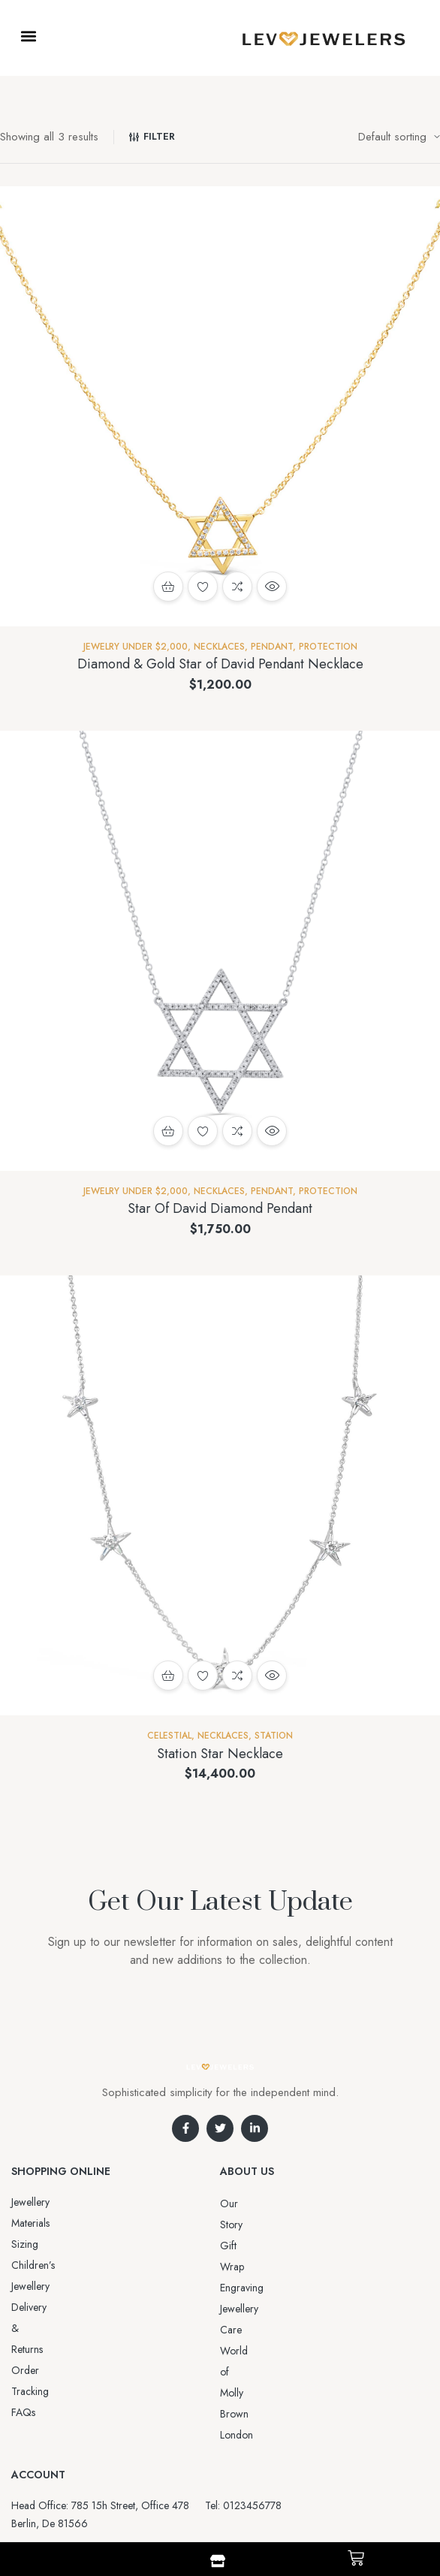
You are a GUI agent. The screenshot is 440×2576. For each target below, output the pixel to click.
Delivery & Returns (51, 2244)
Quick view (272, 587)
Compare (237, 587)
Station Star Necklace (220, 1753)
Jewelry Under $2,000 (135, 646)
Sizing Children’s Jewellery (68, 2223)
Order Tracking (45, 2265)
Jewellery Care (251, 2266)
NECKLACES (219, 646)
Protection (328, 646)
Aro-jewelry (213, 2487)
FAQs (23, 2286)
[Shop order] (399, 136)
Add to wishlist (203, 587)
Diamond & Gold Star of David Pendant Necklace (220, 664)
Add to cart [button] (168, 587)
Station (274, 1735)
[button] (28, 35)
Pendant (272, 646)
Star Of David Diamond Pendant (220, 1208)
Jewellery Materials (51, 2202)
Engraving (242, 2245)
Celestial (169, 1735)
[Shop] (217, 2560)
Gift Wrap (242, 2224)
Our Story (242, 2203)
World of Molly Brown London (287, 2287)
